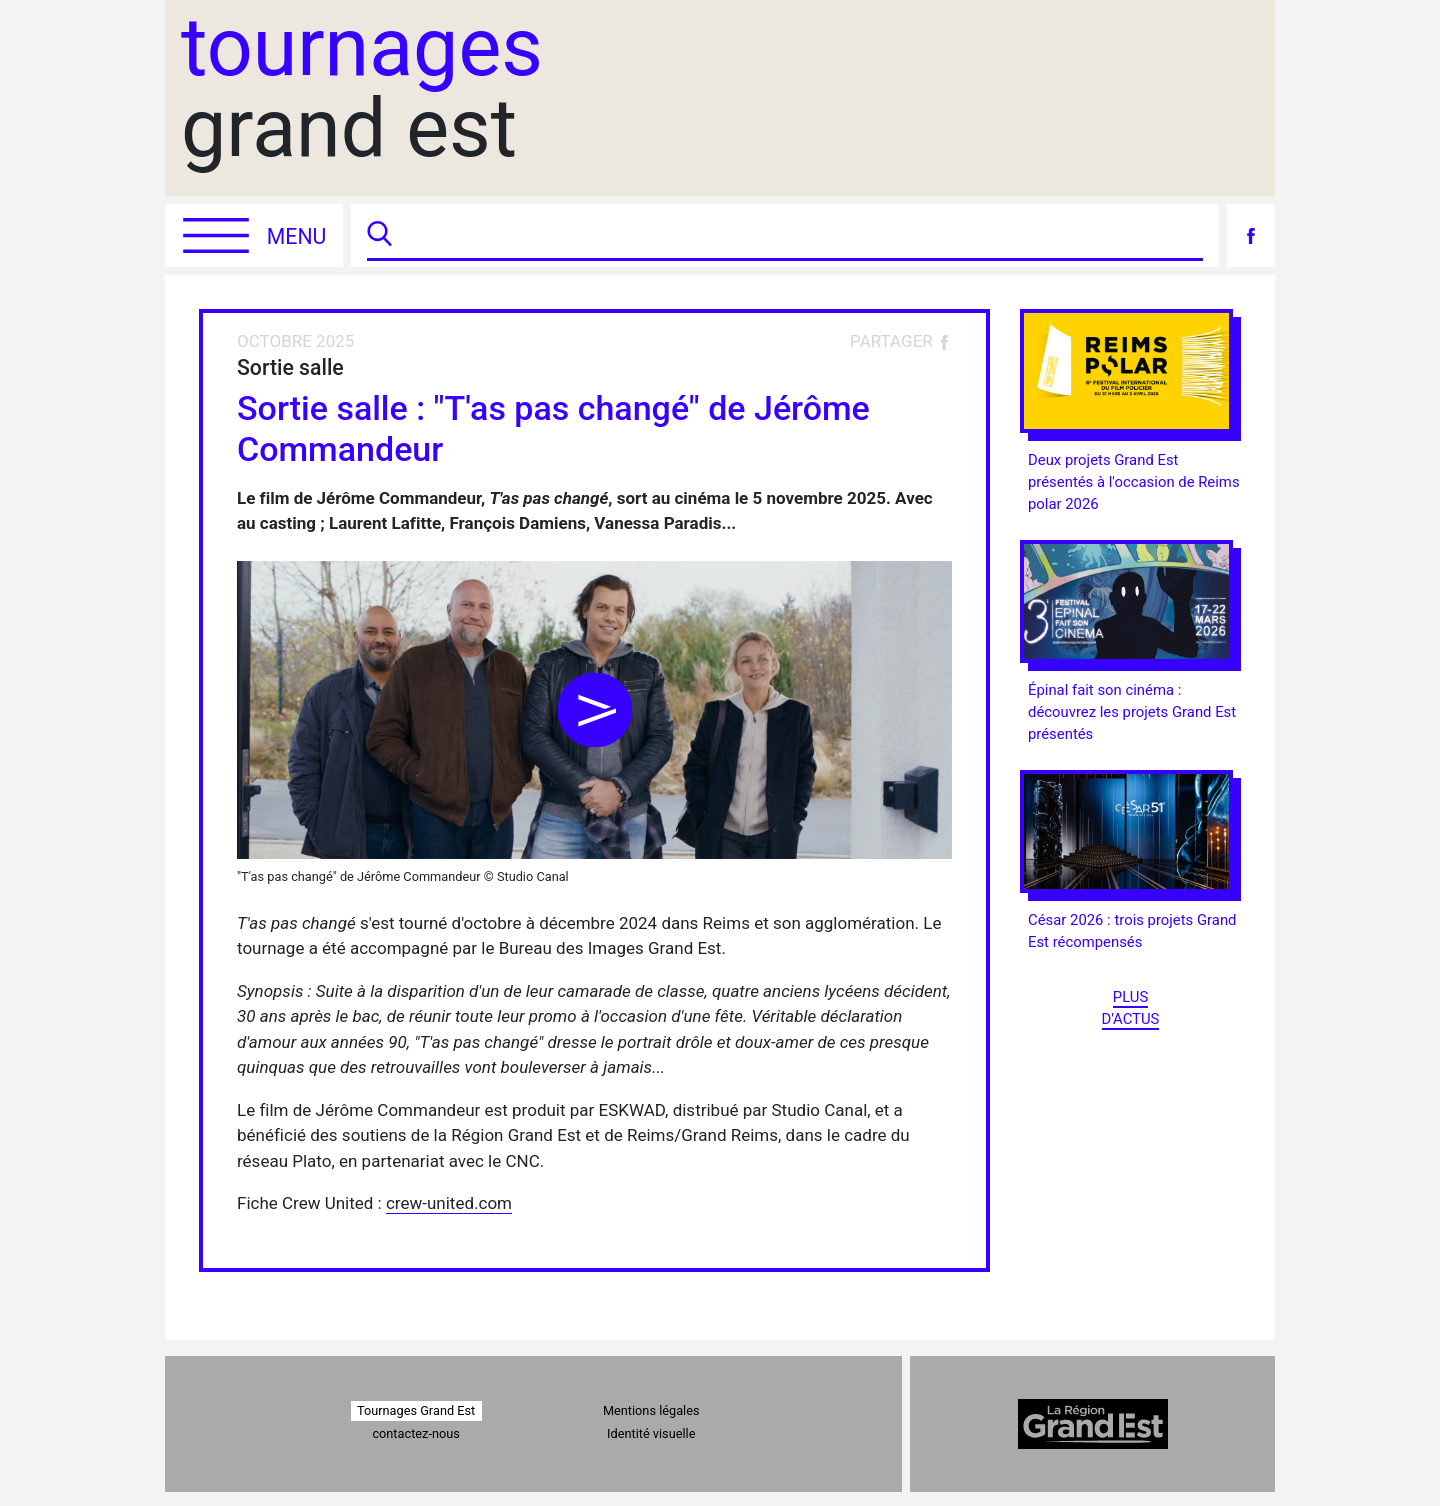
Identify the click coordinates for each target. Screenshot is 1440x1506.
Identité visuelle (651, 1433)
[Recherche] (800, 235)
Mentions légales (651, 1410)
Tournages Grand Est (416, 1410)
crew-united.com (449, 1203)
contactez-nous (415, 1433)
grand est (362, 89)
